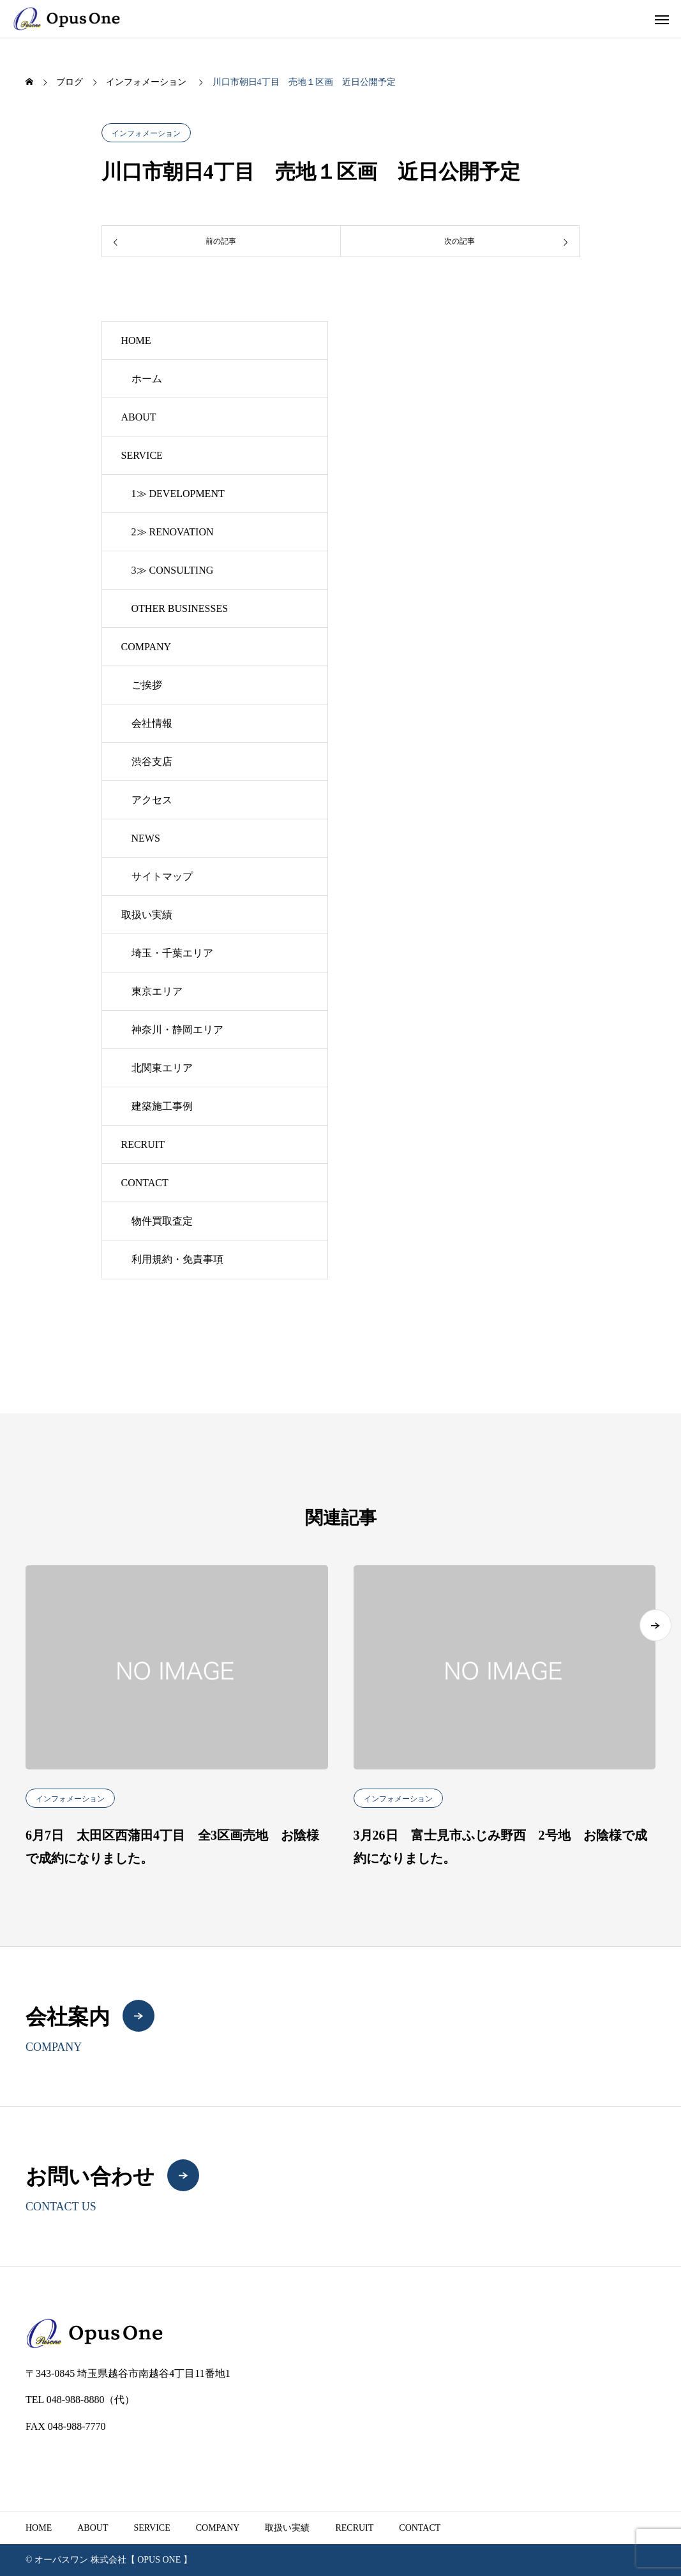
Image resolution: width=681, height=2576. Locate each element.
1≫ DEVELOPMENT (178, 493)
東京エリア (157, 991)
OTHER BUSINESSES (179, 608)
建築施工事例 (162, 1106)
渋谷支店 (151, 761)
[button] (655, 1669)
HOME (136, 340)
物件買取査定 (162, 1221)
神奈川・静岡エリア (177, 1029)
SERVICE (142, 455)
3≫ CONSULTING (172, 570)
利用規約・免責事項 (177, 1259)
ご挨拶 (146, 685)
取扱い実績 (146, 914)
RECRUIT (143, 1144)
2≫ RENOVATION (172, 531)
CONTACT (144, 1182)
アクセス (151, 799)
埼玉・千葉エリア (172, 953)
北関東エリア (162, 1067)
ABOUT (138, 417)
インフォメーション (146, 133)
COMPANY (146, 646)
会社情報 (151, 723)
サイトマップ (162, 876)
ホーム (146, 378)
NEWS (145, 838)
